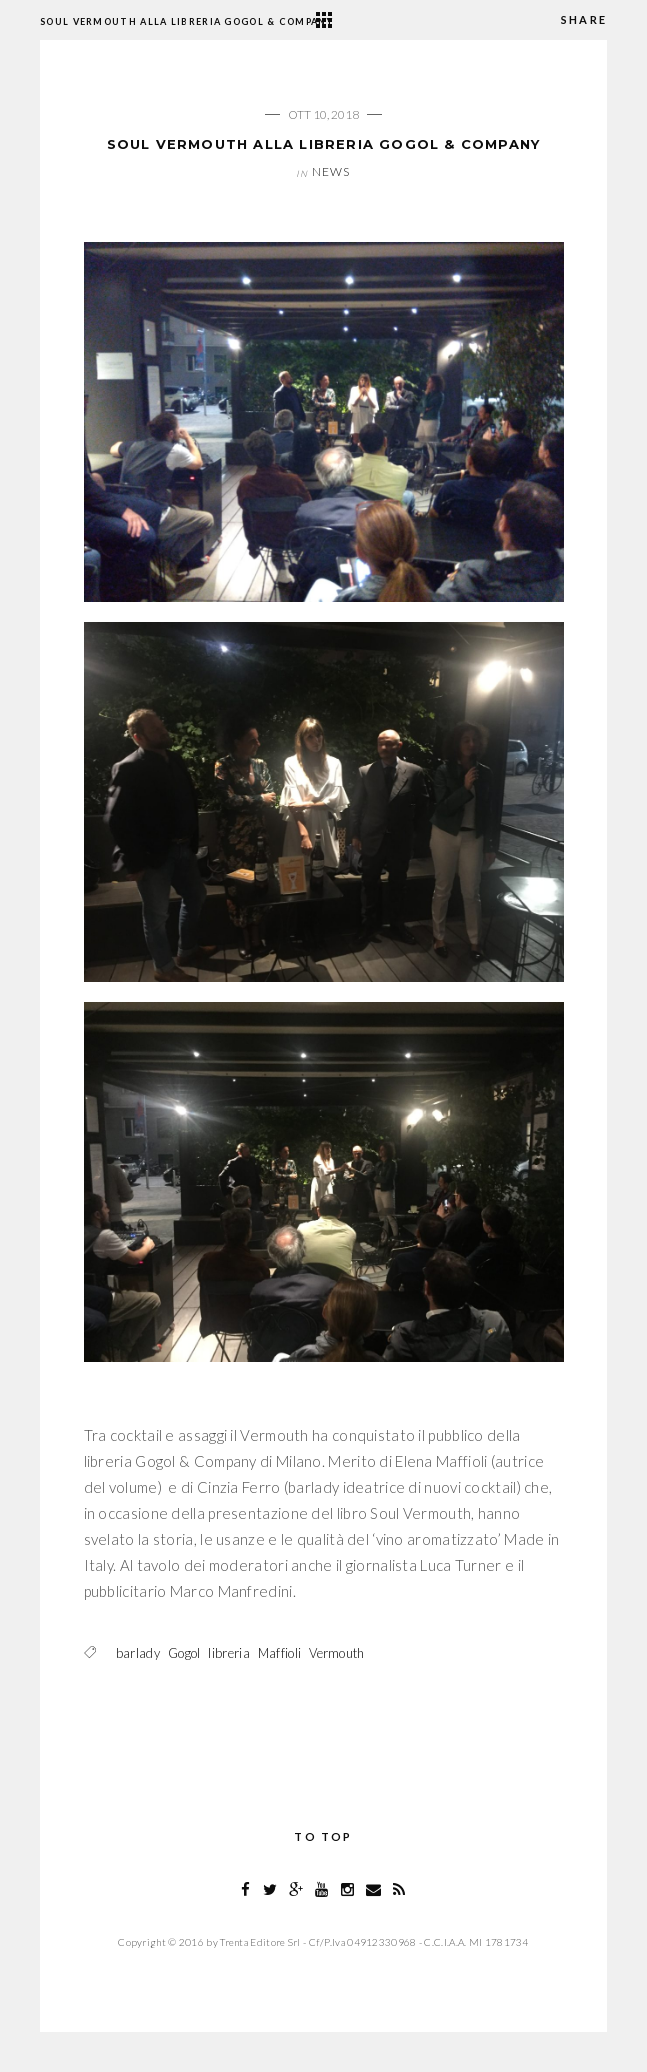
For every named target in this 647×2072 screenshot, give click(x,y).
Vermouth (336, 1653)
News (331, 171)
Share (584, 19)
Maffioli (279, 1653)
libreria (228, 1653)
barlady (138, 1653)
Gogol (184, 1653)
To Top (323, 1836)
